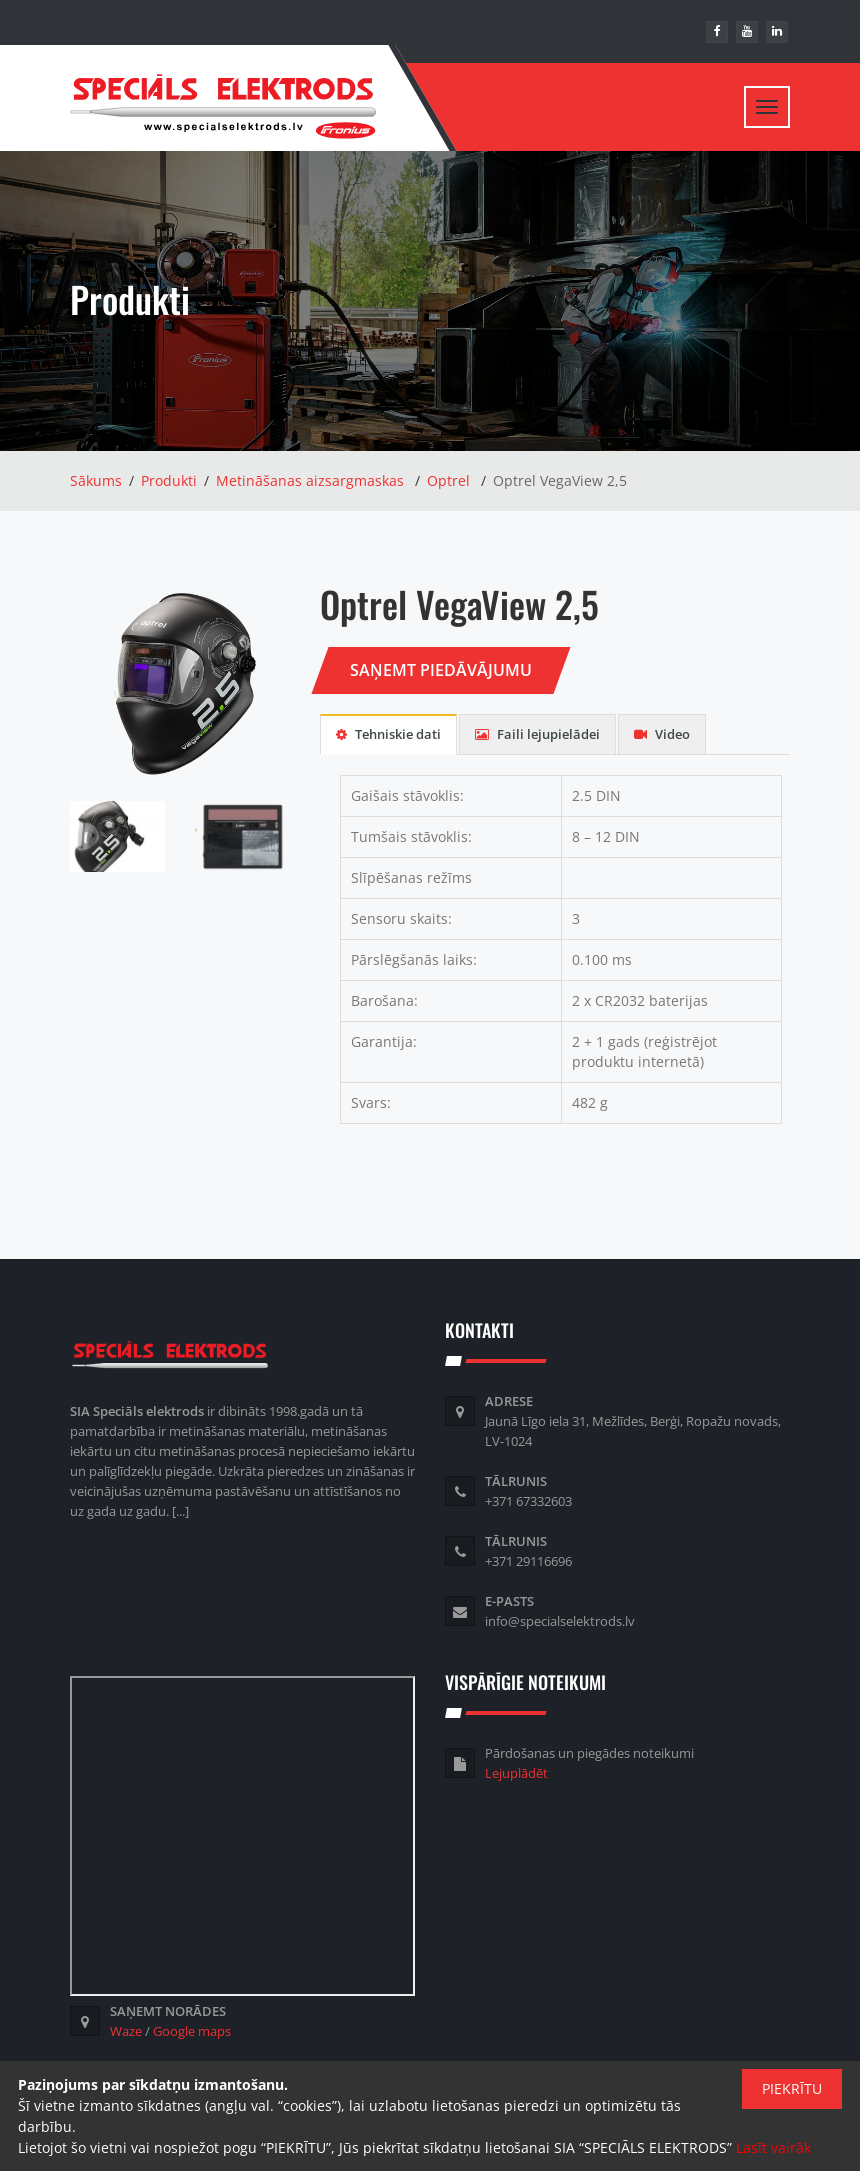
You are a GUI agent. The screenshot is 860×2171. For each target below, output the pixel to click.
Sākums (96, 482)
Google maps (192, 2032)
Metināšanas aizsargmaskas (310, 482)
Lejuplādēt (516, 1774)
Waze (126, 2032)
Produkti (169, 482)
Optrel (448, 482)
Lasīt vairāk (773, 2147)
